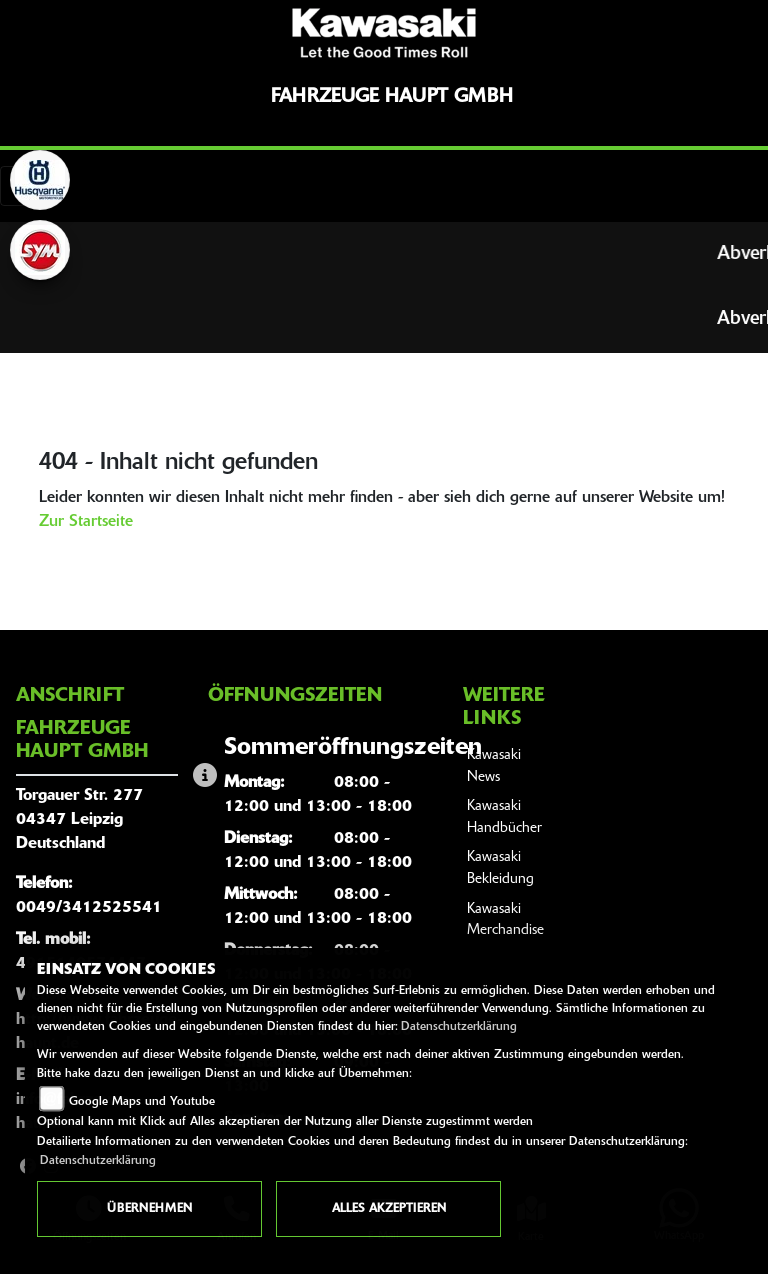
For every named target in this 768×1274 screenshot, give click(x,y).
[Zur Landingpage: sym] (40, 250)
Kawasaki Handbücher (504, 817)
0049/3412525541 (89, 908)
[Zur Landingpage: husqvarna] (40, 180)
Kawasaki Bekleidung (500, 868)
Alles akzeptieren (389, 1209)
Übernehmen (149, 1209)
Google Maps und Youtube (142, 1102)
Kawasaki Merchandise (505, 920)
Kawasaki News (494, 766)
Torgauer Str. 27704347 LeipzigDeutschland (79, 820)
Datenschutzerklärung (459, 1027)
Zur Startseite (86, 522)
